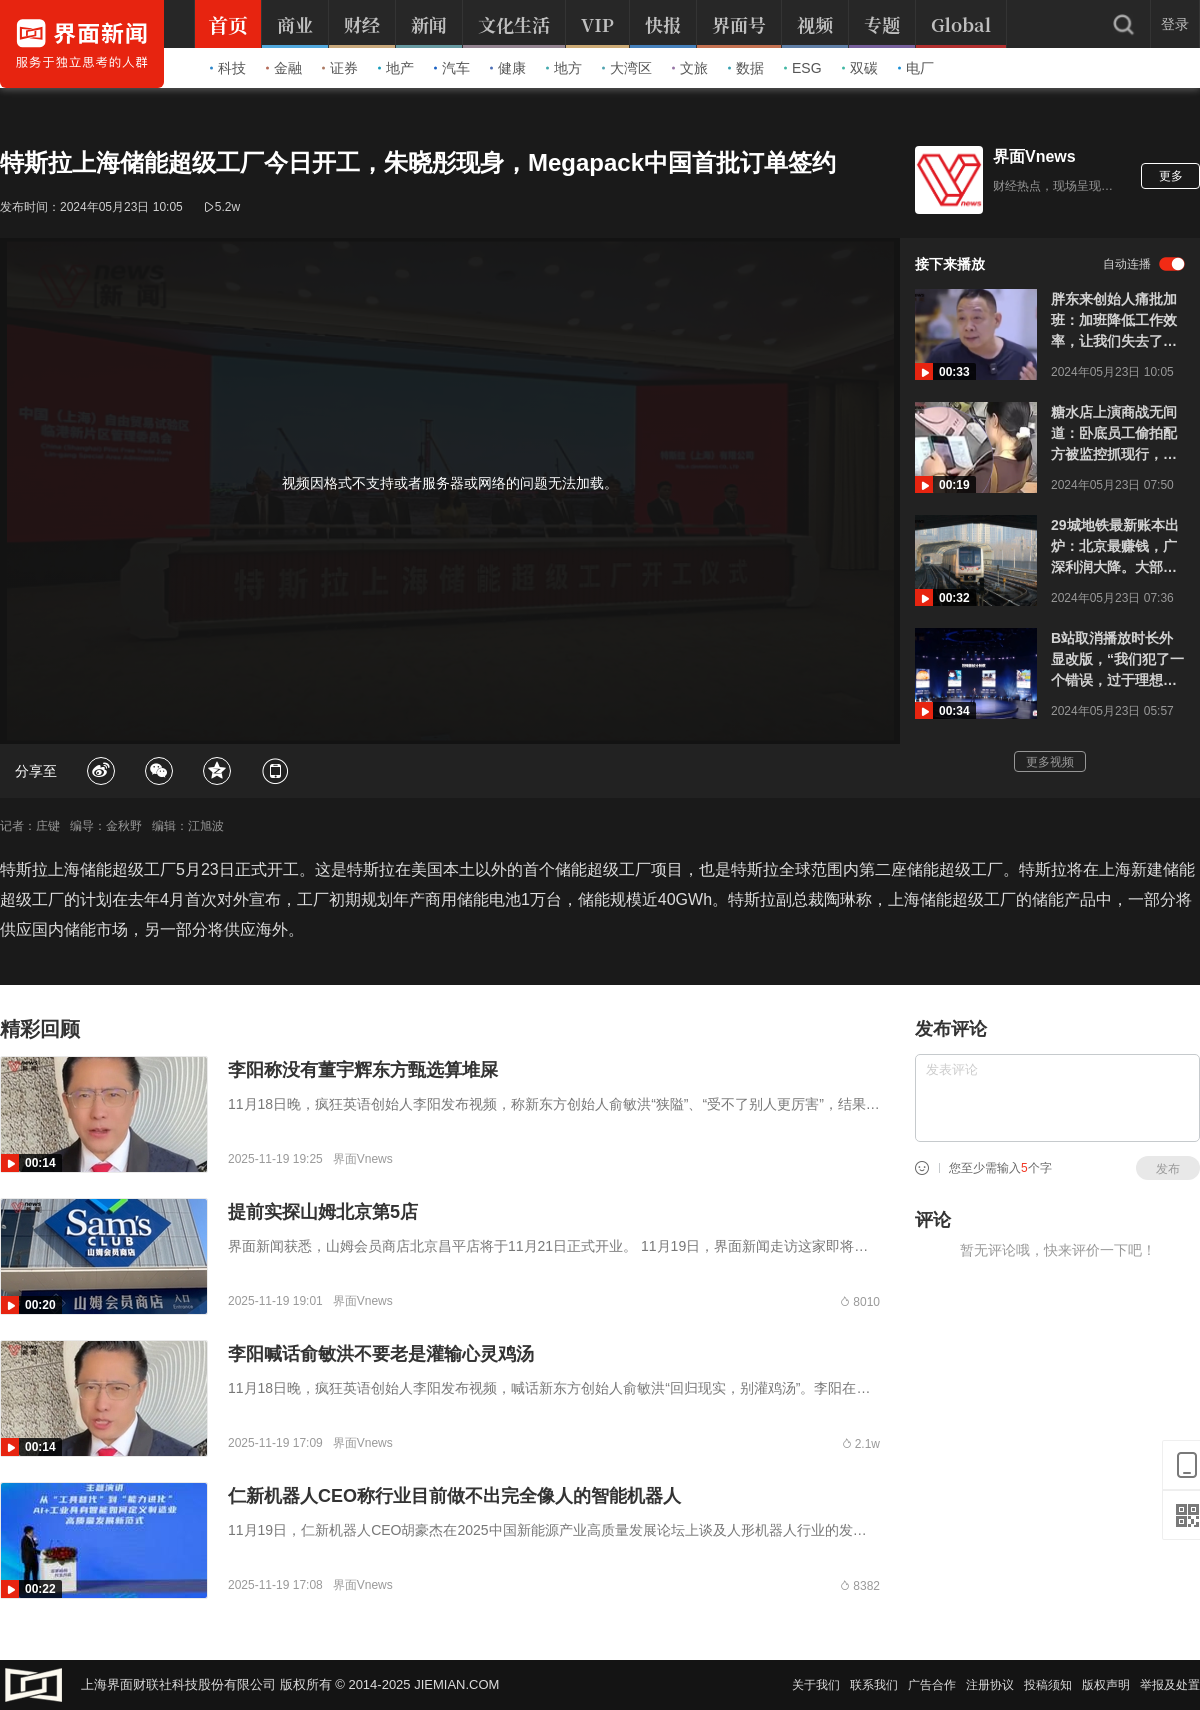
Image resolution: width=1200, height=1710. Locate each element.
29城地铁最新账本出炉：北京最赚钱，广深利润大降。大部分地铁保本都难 (1115, 547)
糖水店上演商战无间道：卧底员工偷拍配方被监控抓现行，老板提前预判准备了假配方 (1114, 434)
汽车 (452, 68)
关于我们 (816, 1685)
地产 (396, 68)
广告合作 (932, 1685)
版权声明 (1106, 1685)
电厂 (916, 68)
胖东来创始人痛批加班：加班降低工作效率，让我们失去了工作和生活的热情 (1114, 321)
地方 (564, 68)
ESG (803, 68)
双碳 (860, 68)
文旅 (690, 68)
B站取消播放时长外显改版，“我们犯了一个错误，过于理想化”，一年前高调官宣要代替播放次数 (1117, 660)
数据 (746, 68)
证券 (340, 68)
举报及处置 (1170, 1685)
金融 (284, 68)
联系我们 (874, 1685)
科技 (228, 68)
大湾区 (627, 68)
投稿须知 (1048, 1685)
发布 (1168, 1169)
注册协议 (990, 1685)
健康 (508, 68)
